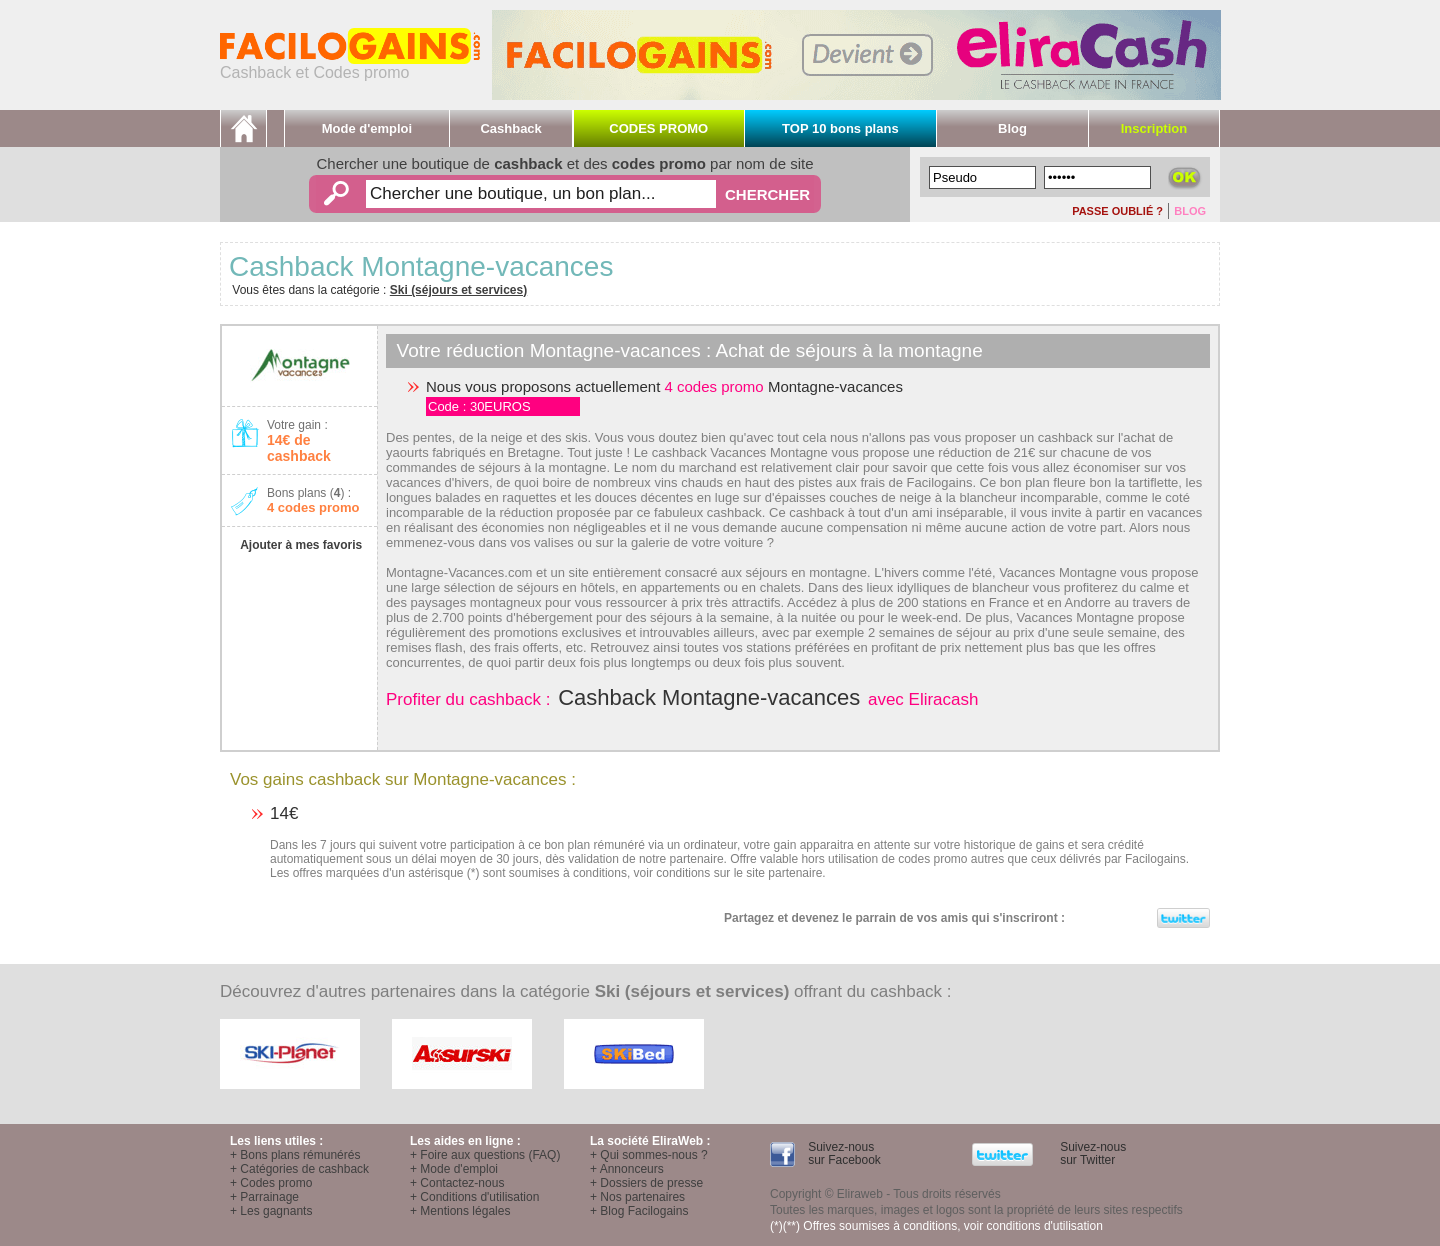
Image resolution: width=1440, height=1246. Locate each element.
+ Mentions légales (460, 1211)
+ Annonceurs (627, 1169)
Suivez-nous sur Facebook (843, 1153)
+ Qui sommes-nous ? (649, 1155)
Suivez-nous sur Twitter (1091, 1153)
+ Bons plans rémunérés (295, 1155)
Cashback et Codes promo (350, 65)
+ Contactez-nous (457, 1183)
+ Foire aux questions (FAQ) (485, 1155)
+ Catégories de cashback (299, 1169)
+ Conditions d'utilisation (474, 1197)
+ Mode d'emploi (454, 1169)
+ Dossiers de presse (646, 1183)
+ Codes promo (271, 1183)
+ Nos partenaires (637, 1197)
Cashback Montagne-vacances (709, 697)
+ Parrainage (264, 1197)
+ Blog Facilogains (639, 1211)
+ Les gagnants (271, 1211)
